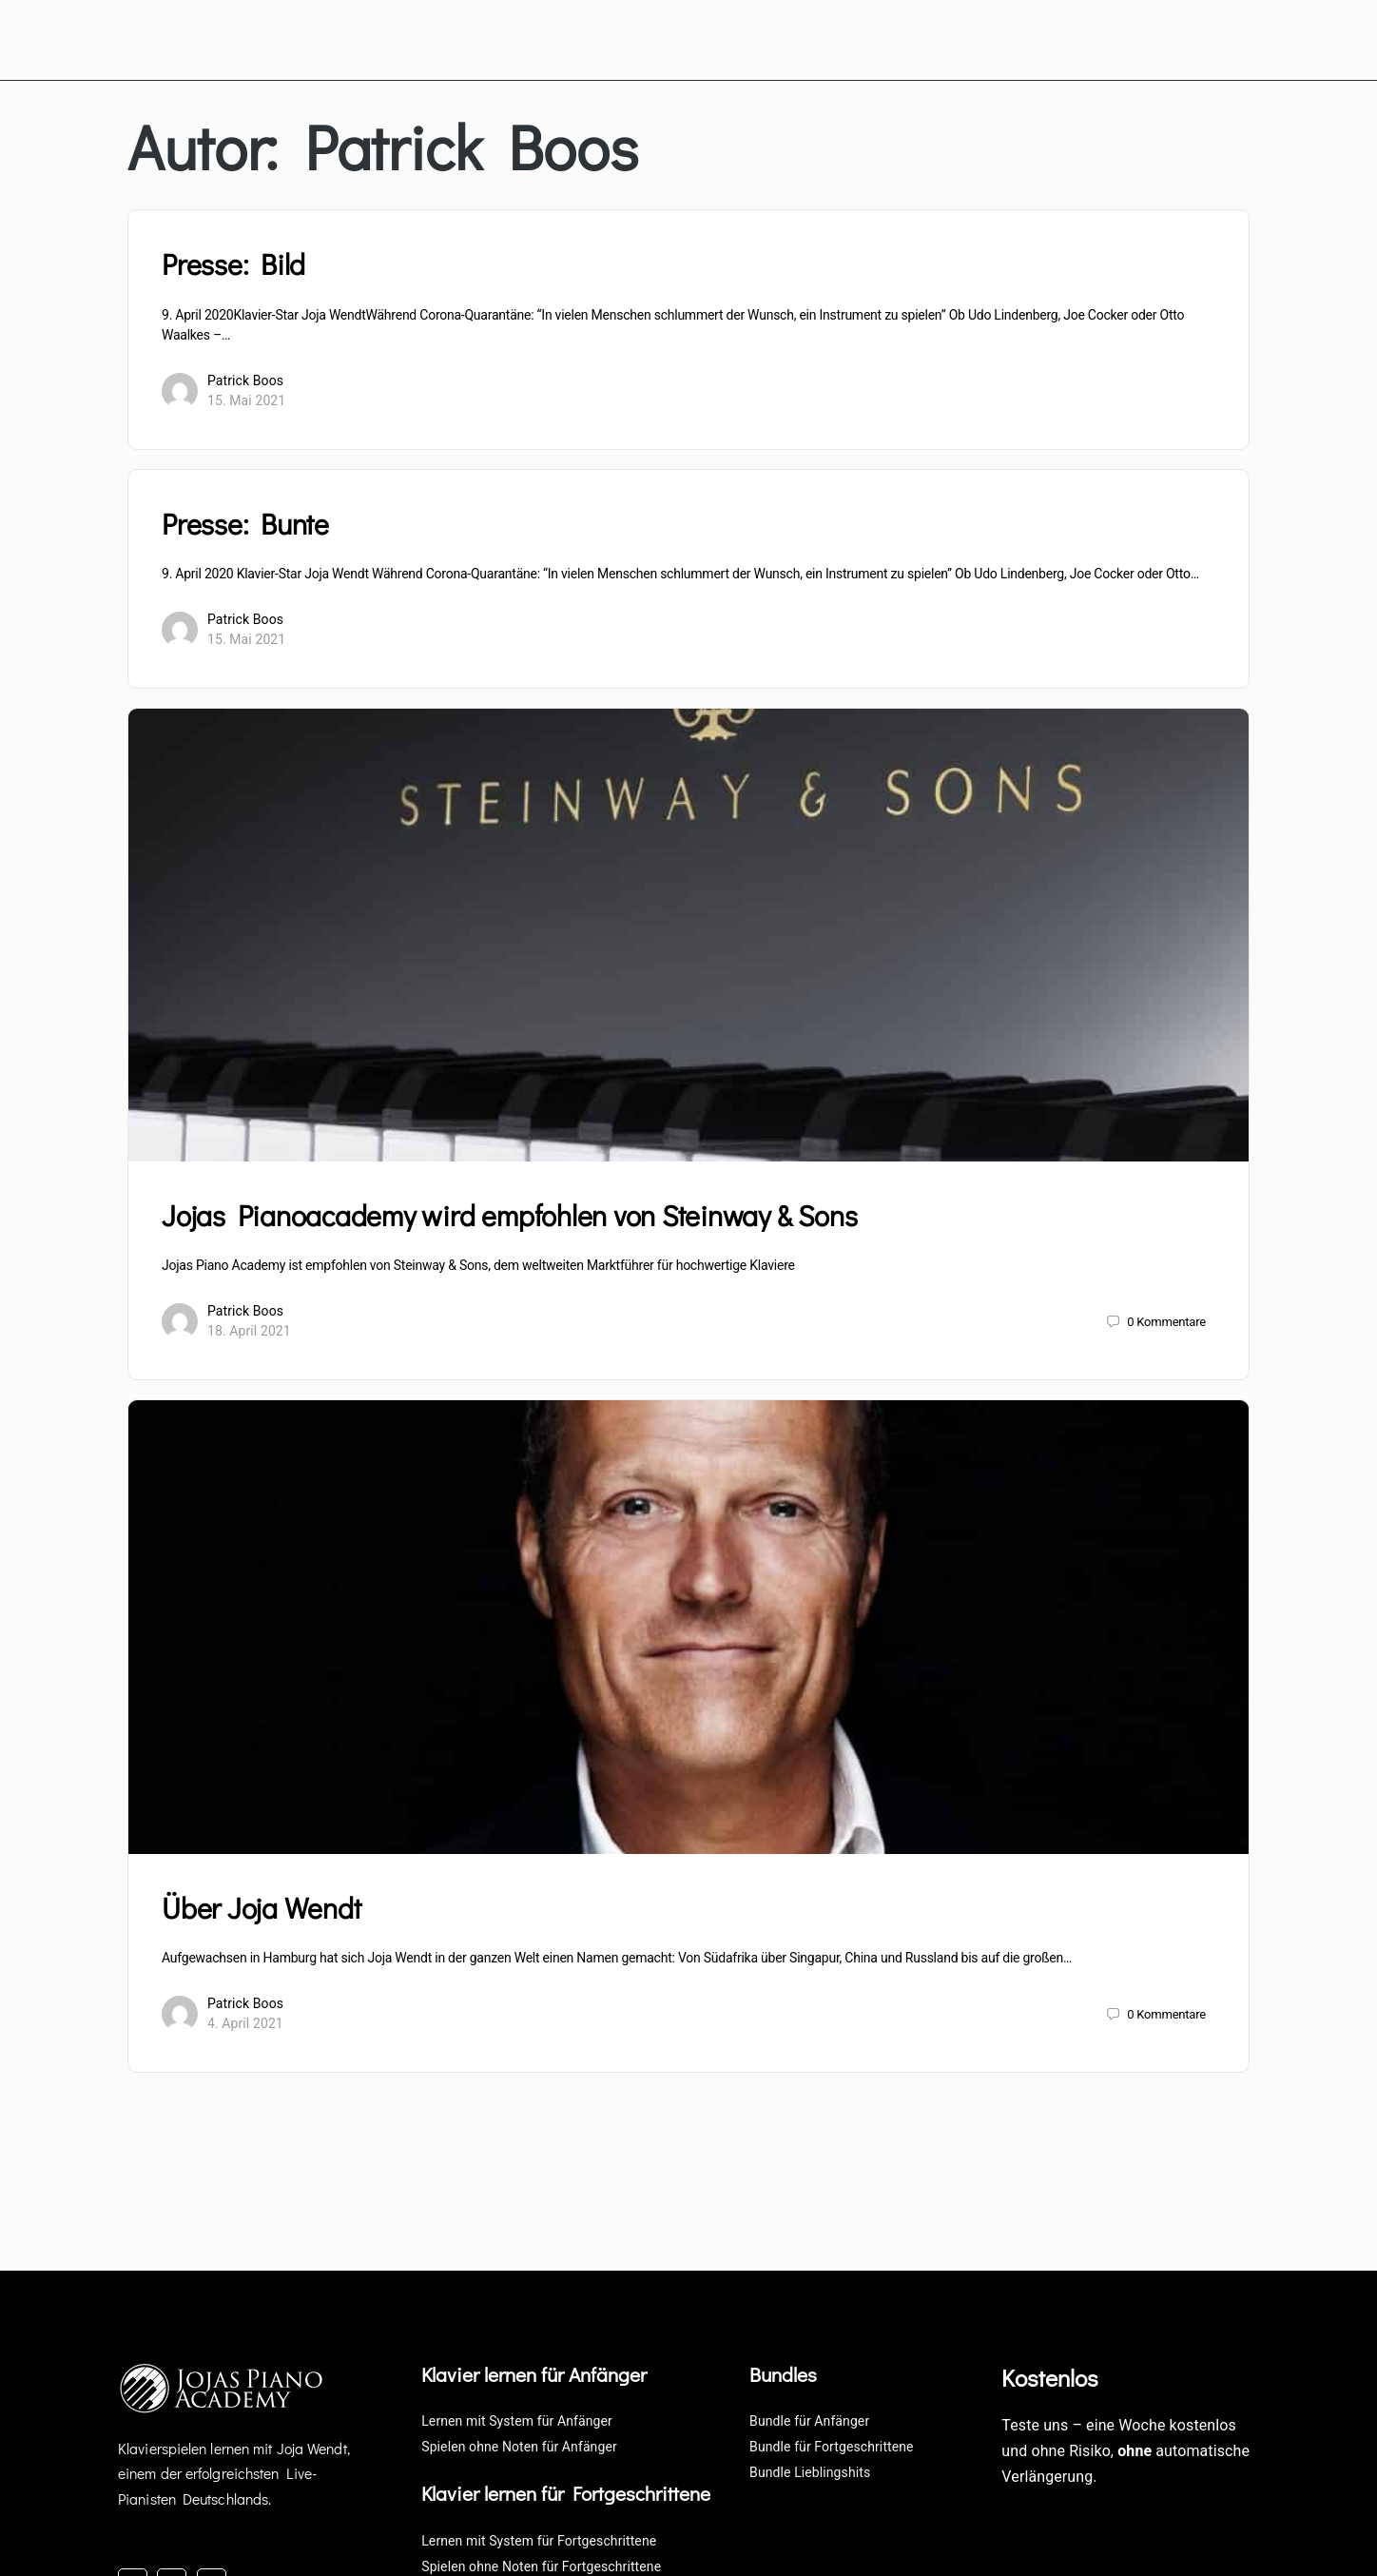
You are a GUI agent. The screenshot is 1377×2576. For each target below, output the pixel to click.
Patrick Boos (245, 375)
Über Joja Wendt (261, 1903)
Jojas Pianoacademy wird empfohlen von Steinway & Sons (509, 1211)
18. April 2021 (249, 1327)
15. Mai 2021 (246, 395)
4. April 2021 (245, 2019)
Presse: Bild (233, 260)
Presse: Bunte (245, 518)
